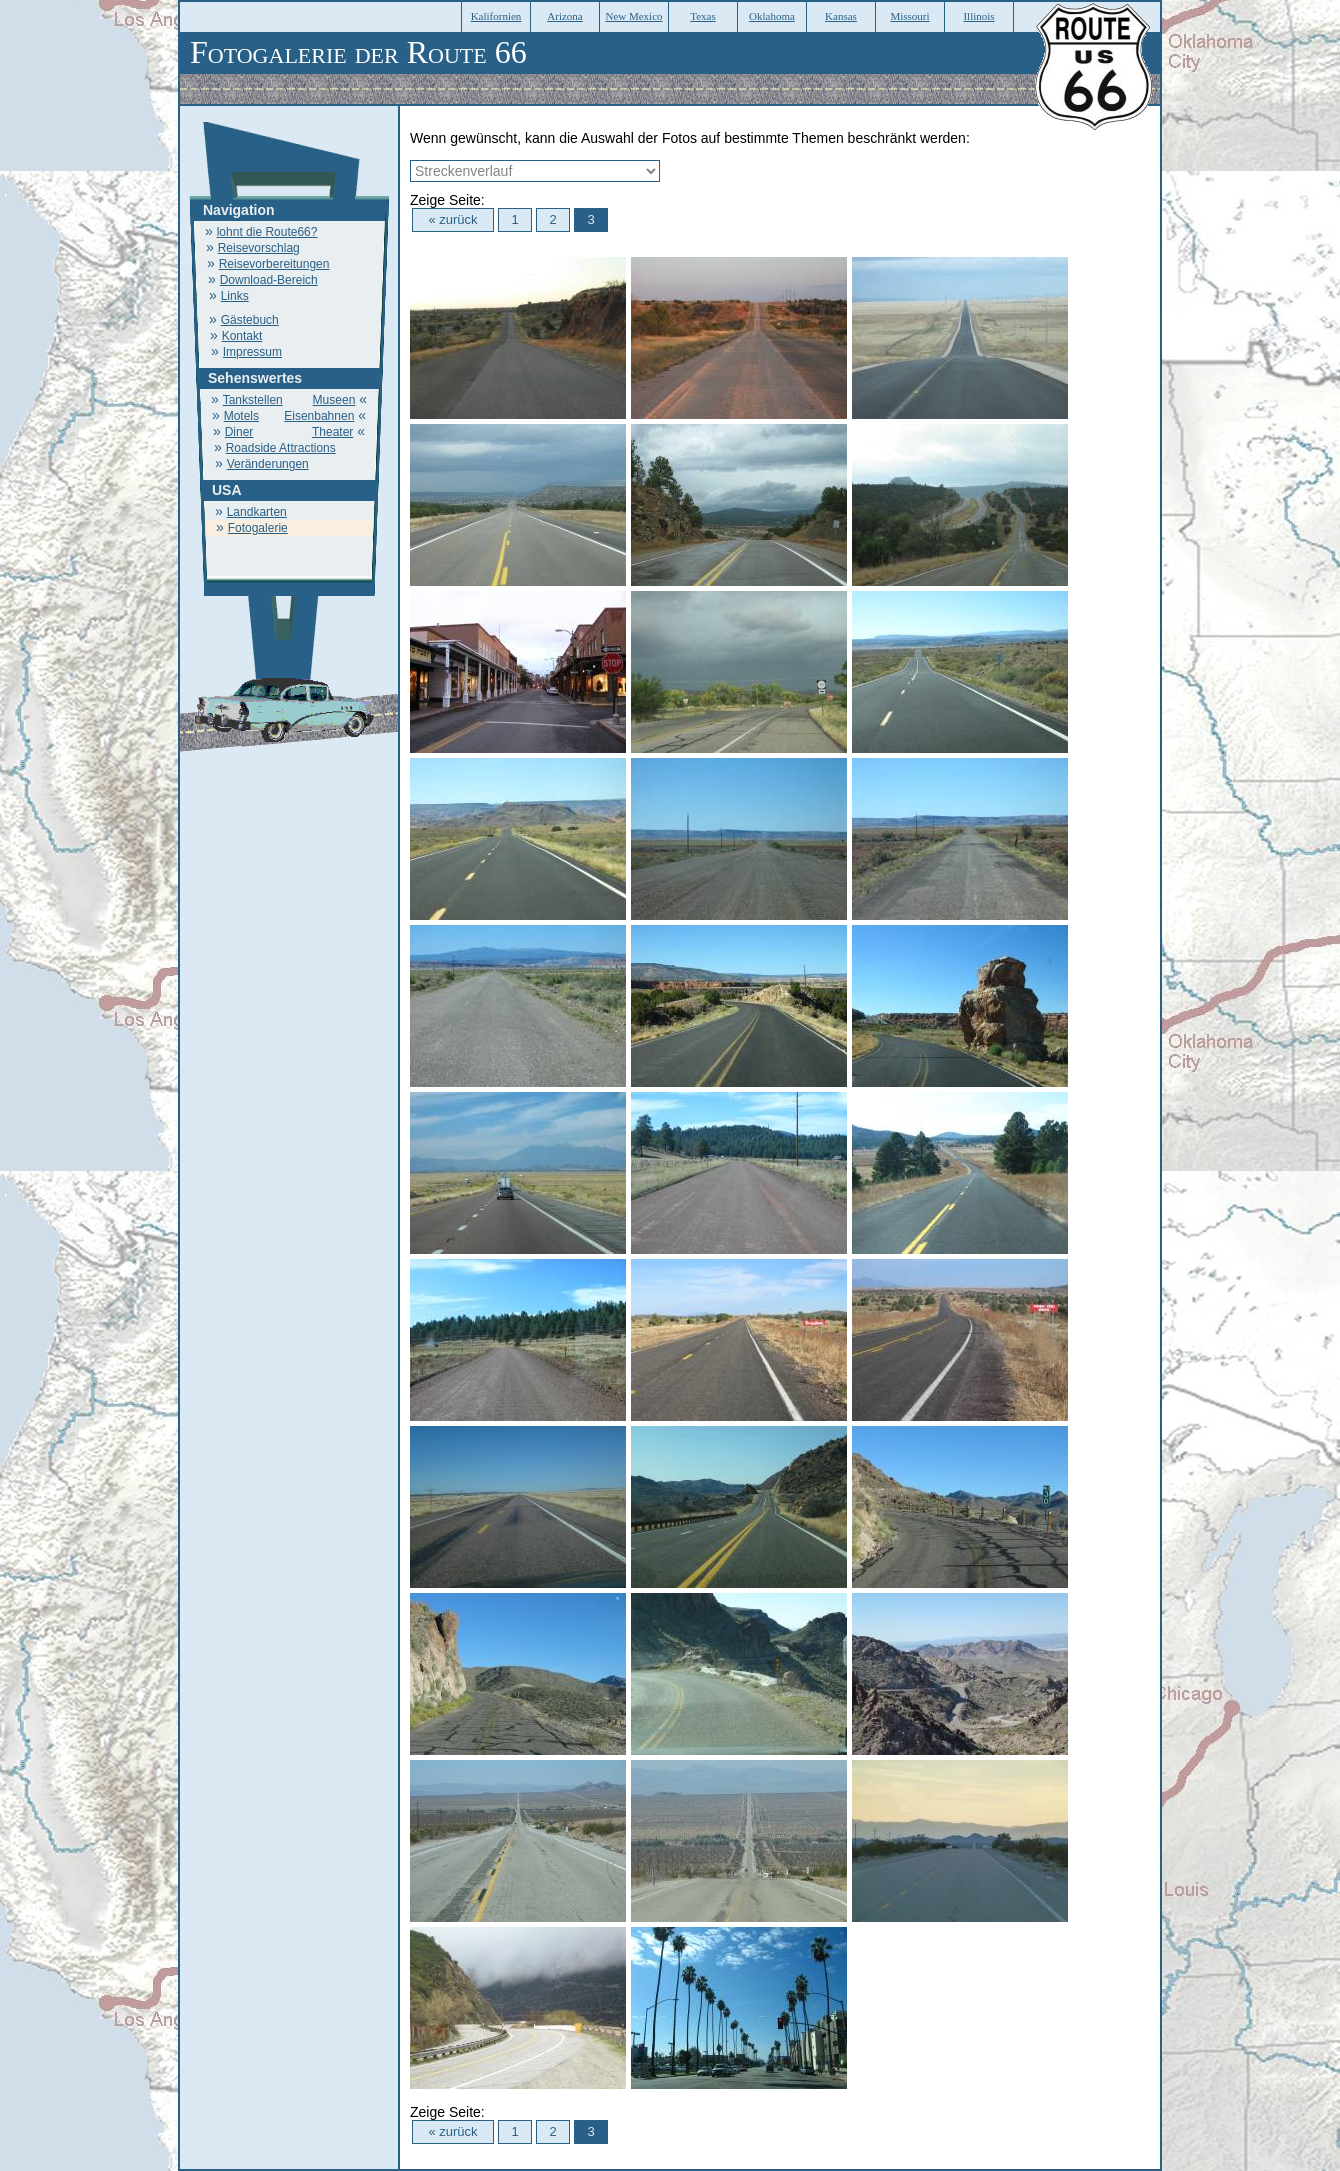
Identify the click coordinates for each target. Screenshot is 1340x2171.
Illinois (978, 16)
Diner (239, 432)
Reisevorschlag (259, 248)
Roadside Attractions (281, 448)
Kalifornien (496, 16)
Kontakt (242, 336)
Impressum (252, 352)
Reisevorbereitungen (274, 264)
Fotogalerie (258, 528)
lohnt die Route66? (267, 232)
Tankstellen (253, 400)
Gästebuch (250, 320)
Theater (332, 432)
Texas (703, 16)
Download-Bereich (269, 280)
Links (235, 296)
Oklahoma (772, 16)
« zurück (452, 219)
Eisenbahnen (319, 416)
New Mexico (633, 16)
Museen (334, 400)
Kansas (841, 16)
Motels (241, 416)
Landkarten (257, 512)
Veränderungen (268, 464)
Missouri (909, 16)
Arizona (564, 16)
